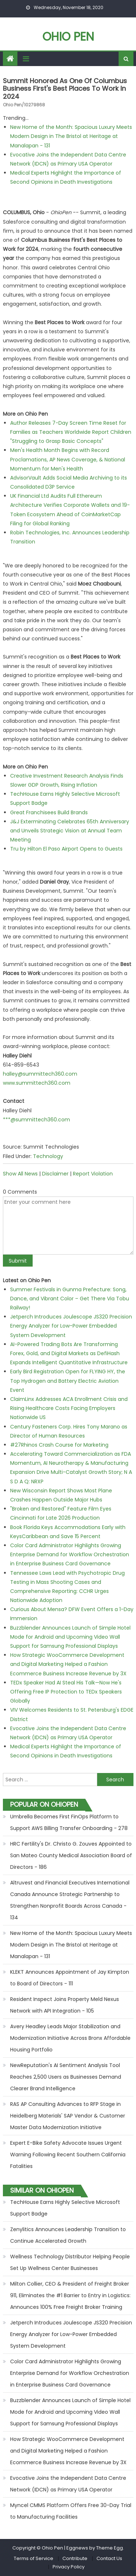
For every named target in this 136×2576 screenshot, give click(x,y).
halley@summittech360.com (40, 1073)
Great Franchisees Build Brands (49, 812)
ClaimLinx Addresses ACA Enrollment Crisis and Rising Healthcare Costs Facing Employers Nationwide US (69, 1408)
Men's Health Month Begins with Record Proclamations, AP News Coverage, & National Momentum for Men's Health (67, 459)
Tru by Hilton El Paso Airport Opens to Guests (66, 848)
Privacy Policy (69, 2566)
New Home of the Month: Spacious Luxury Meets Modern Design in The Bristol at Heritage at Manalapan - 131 (71, 136)
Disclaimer (55, 1173)
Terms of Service (33, 2558)
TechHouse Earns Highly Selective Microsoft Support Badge (65, 2207)
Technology (48, 1156)
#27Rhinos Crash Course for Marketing (59, 1444)
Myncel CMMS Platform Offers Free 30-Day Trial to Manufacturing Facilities (70, 2511)
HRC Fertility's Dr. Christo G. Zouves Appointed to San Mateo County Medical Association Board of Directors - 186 (71, 1855)
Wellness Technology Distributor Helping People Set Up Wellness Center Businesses (70, 2262)
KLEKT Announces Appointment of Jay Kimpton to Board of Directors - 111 (69, 1977)
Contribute (74, 2558)
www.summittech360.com (36, 1083)
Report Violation (93, 1173)
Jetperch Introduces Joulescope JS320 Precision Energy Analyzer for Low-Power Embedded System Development (71, 1325)
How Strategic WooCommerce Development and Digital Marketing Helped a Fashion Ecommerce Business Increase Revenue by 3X (68, 1664)
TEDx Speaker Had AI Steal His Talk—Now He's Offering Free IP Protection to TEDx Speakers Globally (66, 1691)
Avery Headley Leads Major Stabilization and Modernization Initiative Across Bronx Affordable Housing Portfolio (70, 2038)
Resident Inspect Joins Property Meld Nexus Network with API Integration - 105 (64, 2005)
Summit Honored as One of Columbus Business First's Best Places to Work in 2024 (65, 88)
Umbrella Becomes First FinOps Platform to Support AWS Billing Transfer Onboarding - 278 (69, 1822)
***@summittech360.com (36, 1119)
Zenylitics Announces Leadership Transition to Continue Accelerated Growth (68, 2235)
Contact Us (109, 2558)
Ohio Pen (68, 36)
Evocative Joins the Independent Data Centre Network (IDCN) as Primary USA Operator (68, 2483)
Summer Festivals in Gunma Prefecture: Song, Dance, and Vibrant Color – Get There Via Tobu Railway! (69, 1298)
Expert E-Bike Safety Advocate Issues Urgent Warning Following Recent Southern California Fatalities (67, 2154)
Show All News (20, 1173)
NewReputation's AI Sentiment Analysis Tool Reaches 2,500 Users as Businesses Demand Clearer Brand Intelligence (65, 2077)
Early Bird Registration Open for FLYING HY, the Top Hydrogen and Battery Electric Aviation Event (67, 1380)
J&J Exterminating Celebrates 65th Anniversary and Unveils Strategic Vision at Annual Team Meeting (69, 830)
